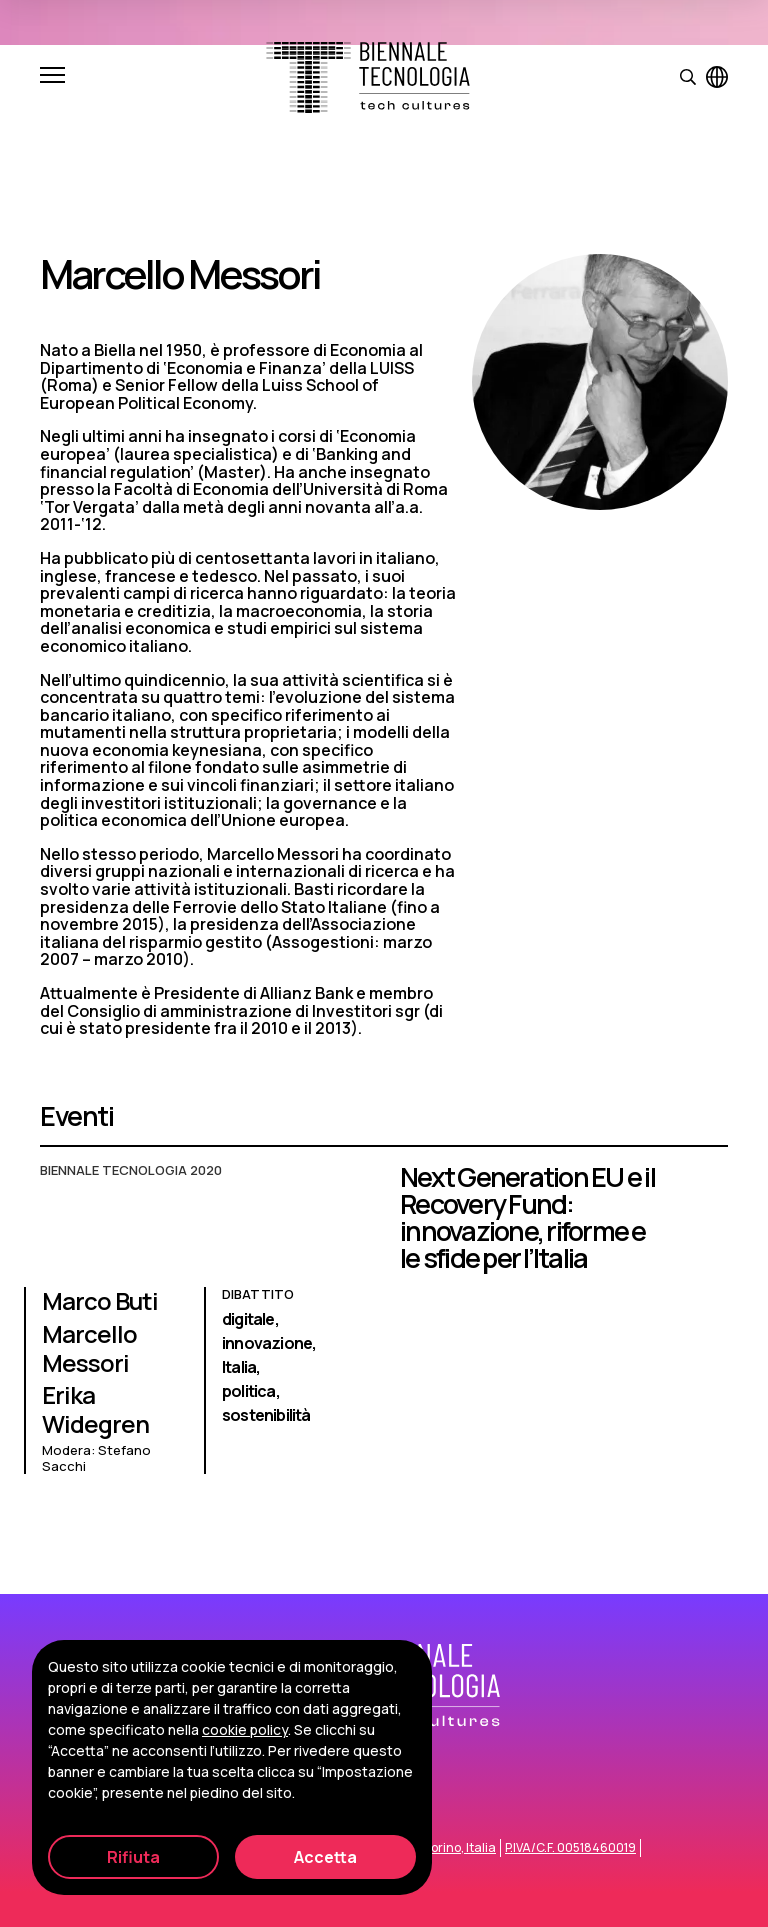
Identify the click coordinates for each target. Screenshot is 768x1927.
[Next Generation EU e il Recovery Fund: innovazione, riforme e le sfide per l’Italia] (384, 1328)
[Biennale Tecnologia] (368, 77)
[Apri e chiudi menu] (52, 77)
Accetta (325, 1857)
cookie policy (245, 1729)
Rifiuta (133, 1857)
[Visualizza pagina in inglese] (717, 77)
